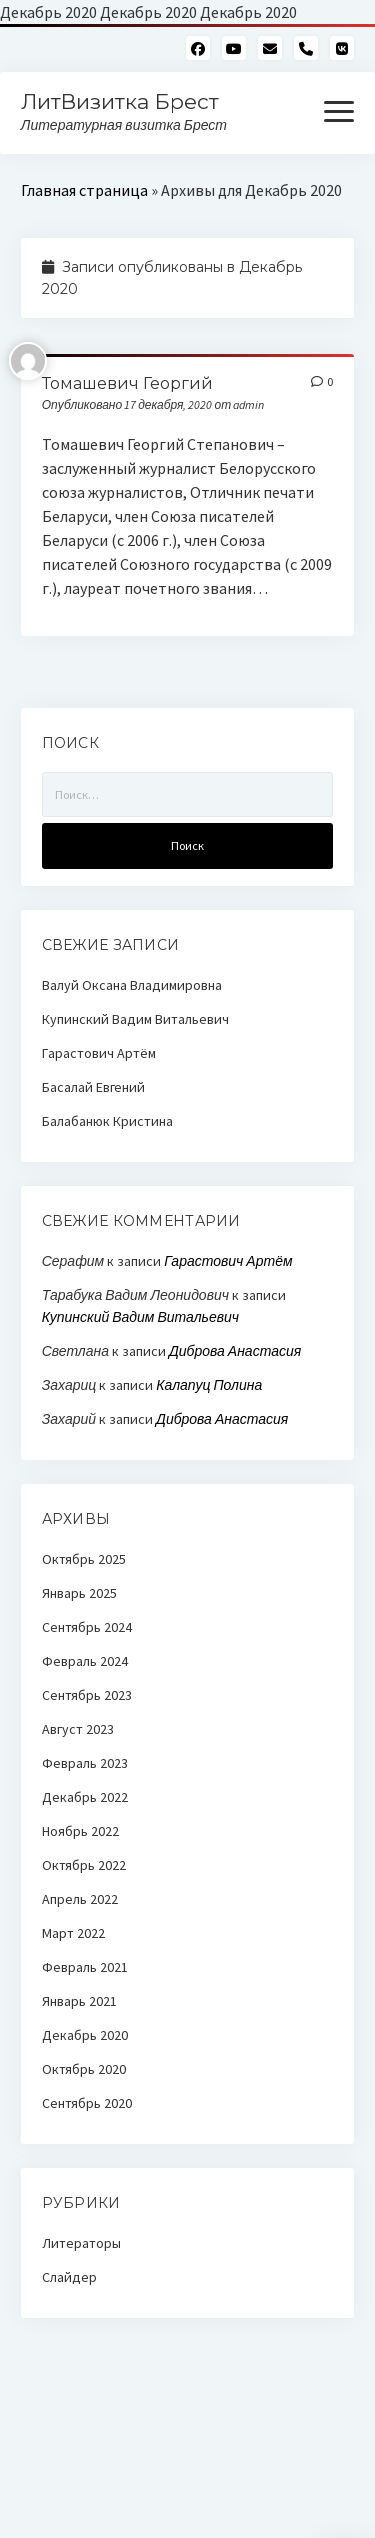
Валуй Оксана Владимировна (132, 985)
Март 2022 (73, 1933)
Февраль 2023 (85, 1763)
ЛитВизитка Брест (120, 101)
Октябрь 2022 (84, 1865)
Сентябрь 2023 (87, 1695)
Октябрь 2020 (84, 2069)
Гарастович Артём (99, 1053)
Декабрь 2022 (85, 1797)
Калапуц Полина (209, 1385)
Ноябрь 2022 (80, 1831)
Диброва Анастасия (235, 1351)
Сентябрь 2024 (87, 1627)
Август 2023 (78, 1729)
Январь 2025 (79, 1593)
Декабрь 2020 (85, 2035)
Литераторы (81, 2243)
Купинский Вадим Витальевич (135, 1019)
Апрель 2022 (80, 1899)
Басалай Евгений (93, 1087)
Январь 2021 (79, 2001)
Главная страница (84, 190)
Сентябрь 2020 (87, 2103)
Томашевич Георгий (127, 383)
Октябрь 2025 (84, 1559)
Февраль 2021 (85, 1967)
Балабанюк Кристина (107, 1121)
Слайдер (69, 2277)
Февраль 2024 (85, 1661)
